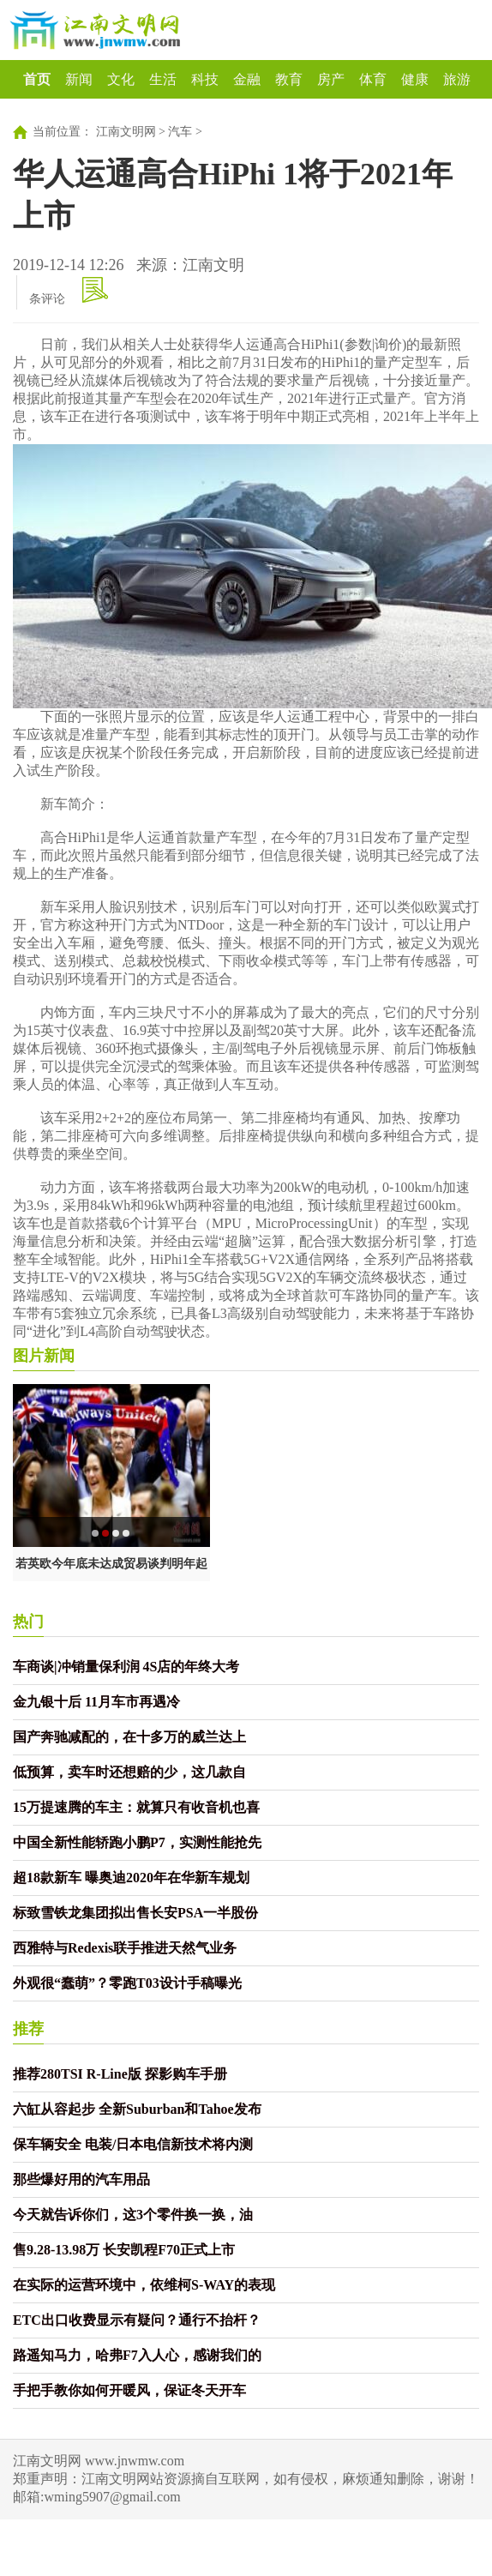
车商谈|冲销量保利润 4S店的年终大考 (126, 1666)
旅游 (457, 79)
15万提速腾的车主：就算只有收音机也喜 (136, 1807)
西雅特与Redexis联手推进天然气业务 (125, 1948)
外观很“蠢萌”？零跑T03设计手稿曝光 (127, 1983)
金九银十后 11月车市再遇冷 (96, 1701)
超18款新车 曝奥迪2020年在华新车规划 (131, 1877)
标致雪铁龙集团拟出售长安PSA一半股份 (135, 1912)
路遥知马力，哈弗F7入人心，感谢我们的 (137, 2355)
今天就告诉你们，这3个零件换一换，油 (133, 2214)
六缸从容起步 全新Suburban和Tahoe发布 (137, 2109)
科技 (205, 79)
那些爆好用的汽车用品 (81, 2179)
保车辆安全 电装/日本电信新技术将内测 (133, 2144)
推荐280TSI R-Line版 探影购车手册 (120, 2074)
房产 (331, 79)
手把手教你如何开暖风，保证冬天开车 (129, 2390)
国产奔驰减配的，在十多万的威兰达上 (129, 1737)
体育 (373, 79)
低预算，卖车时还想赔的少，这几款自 (129, 1772)
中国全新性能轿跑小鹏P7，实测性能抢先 (137, 1842)
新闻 (79, 79)
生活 (163, 79)
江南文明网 (126, 131)
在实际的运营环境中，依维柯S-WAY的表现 (144, 2285)
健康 (415, 79)
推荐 (28, 2028)
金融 (247, 79)
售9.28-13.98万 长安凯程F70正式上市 (124, 2249)
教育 (289, 79)
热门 (28, 1621)
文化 (121, 79)
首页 (37, 79)
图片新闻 (44, 1355)
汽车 (180, 131)
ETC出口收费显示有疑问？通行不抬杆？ (137, 2320)
